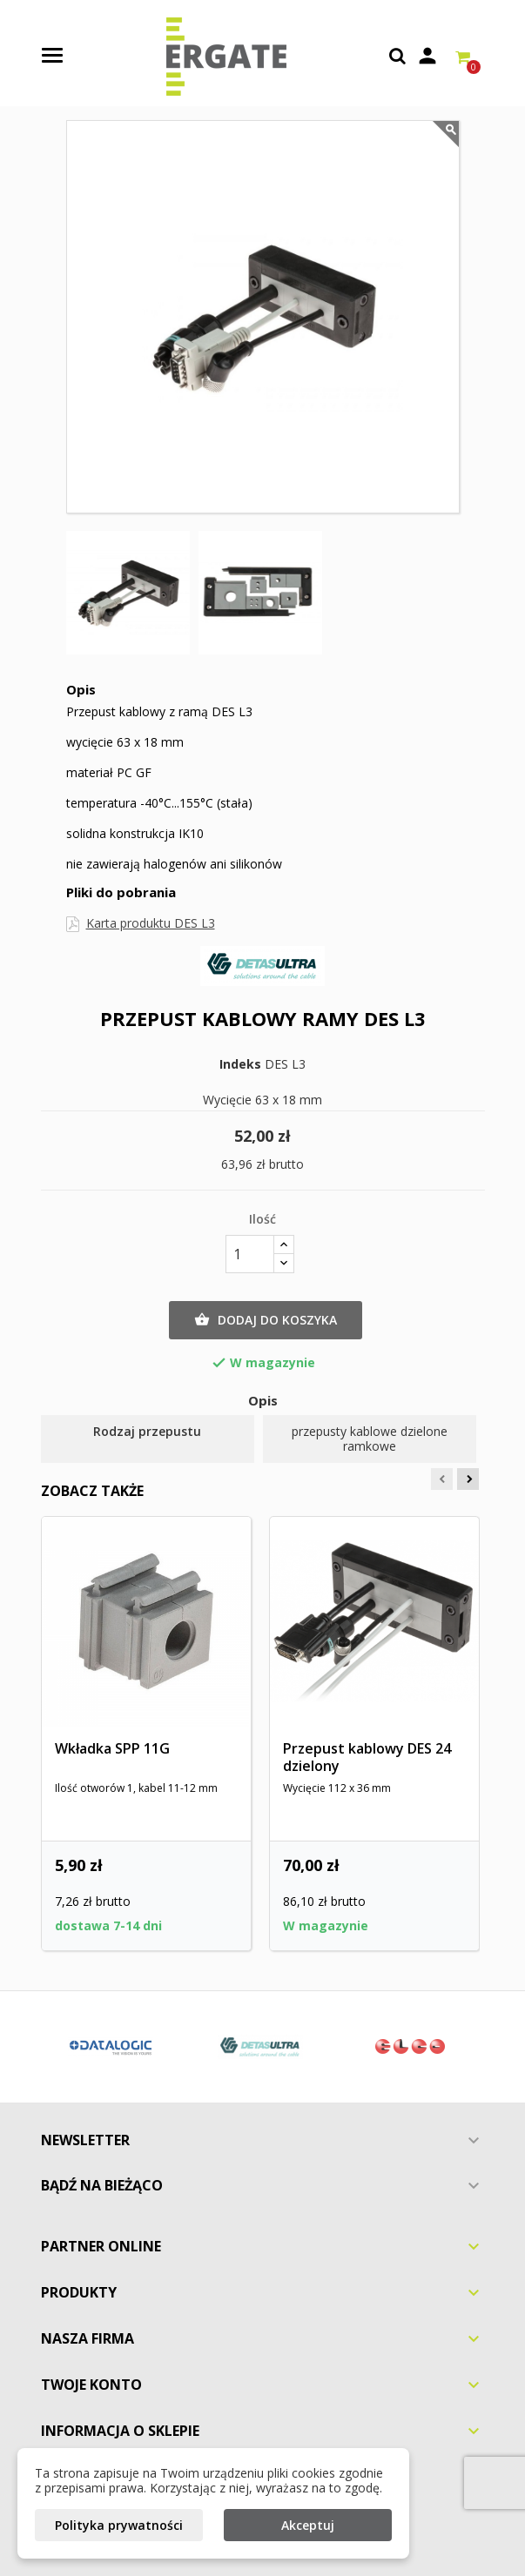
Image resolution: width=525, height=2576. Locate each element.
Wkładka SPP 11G (112, 1748)
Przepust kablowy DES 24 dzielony (367, 1757)
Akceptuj (307, 2525)
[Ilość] (249, 1254)
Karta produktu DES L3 (150, 923)
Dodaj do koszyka (265, 1320)
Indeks (240, 1064)
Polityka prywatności (119, 2525)
